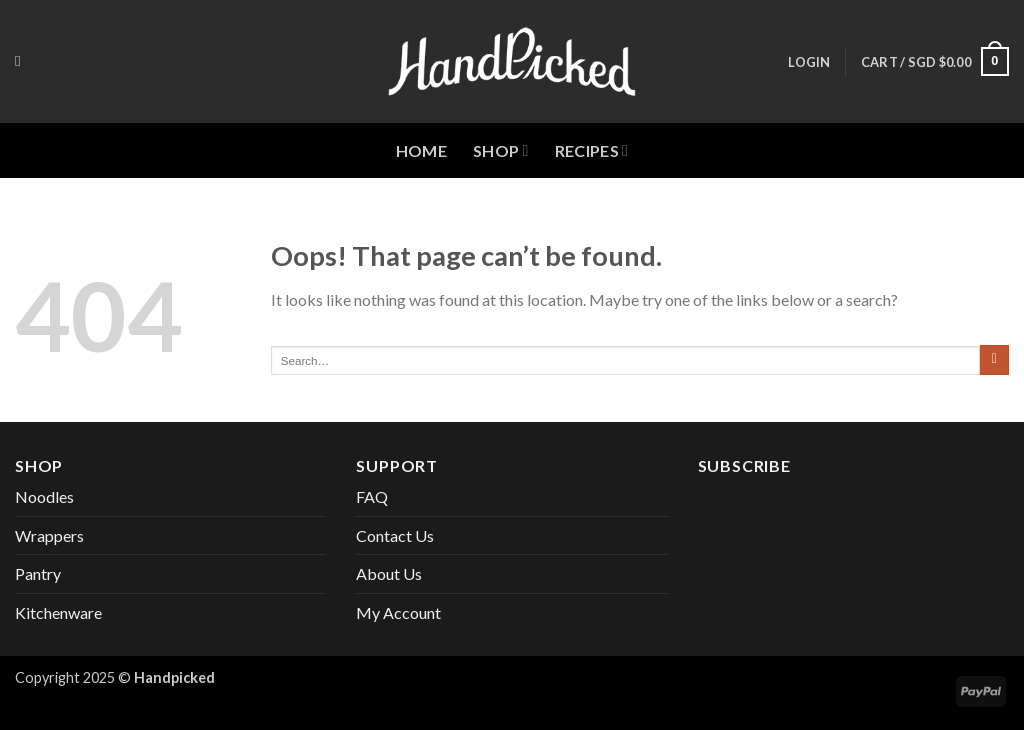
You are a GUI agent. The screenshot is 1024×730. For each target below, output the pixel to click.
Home (421, 150)
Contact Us (395, 535)
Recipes (592, 151)
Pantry (38, 573)
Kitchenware (58, 612)
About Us (389, 573)
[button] (809, 62)
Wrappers (49, 535)
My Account (398, 612)
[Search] (22, 61)
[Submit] (994, 360)
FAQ (372, 496)
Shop (501, 151)
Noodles (44, 496)
